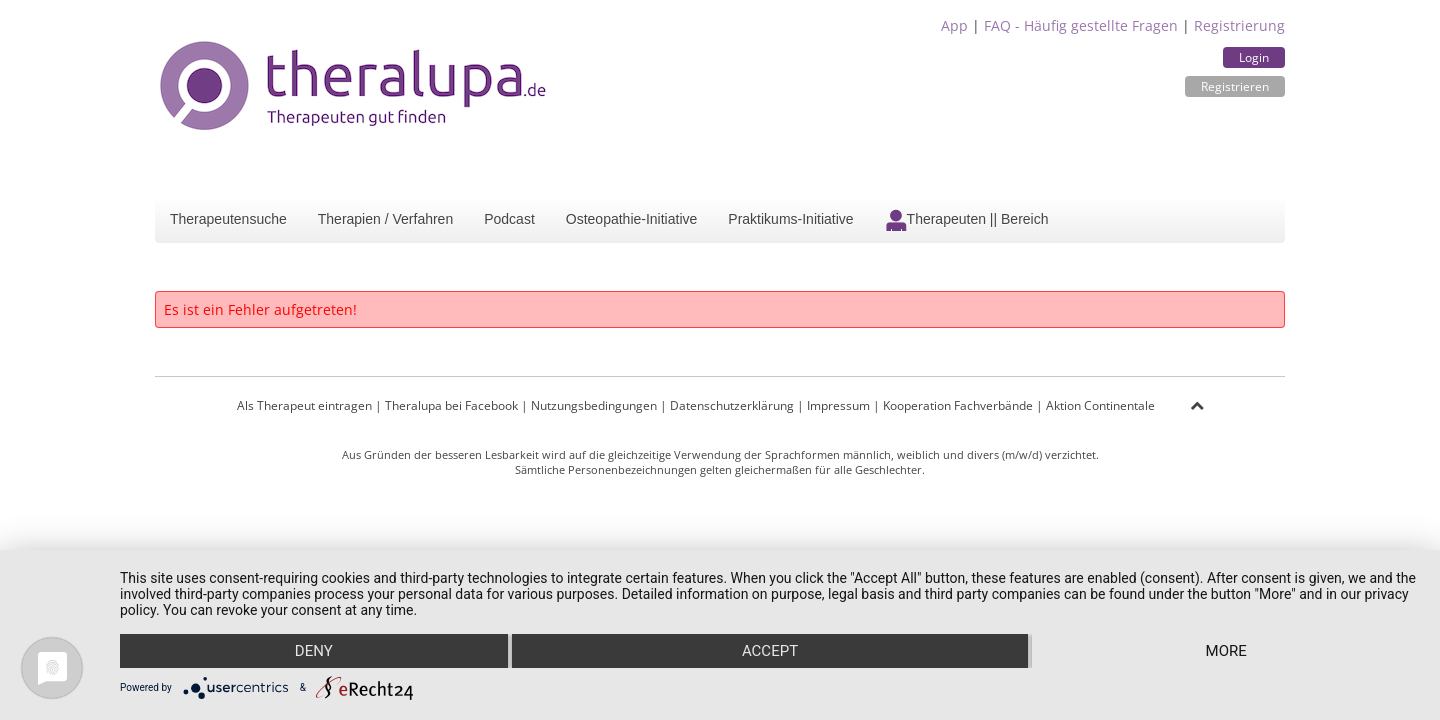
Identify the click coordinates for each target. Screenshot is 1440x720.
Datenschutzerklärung (732, 405)
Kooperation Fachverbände (958, 405)
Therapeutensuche (228, 219)
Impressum (838, 405)
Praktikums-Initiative (790, 219)
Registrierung (1239, 25)
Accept (770, 651)
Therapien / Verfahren (385, 219)
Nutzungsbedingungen (594, 405)
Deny (314, 651)
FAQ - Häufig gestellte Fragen (1081, 25)
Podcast (509, 219)
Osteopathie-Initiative (632, 219)
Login (1254, 57)
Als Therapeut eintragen (304, 405)
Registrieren (1235, 86)
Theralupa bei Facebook (451, 405)
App (954, 25)
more (1226, 651)
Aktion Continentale (1100, 405)
